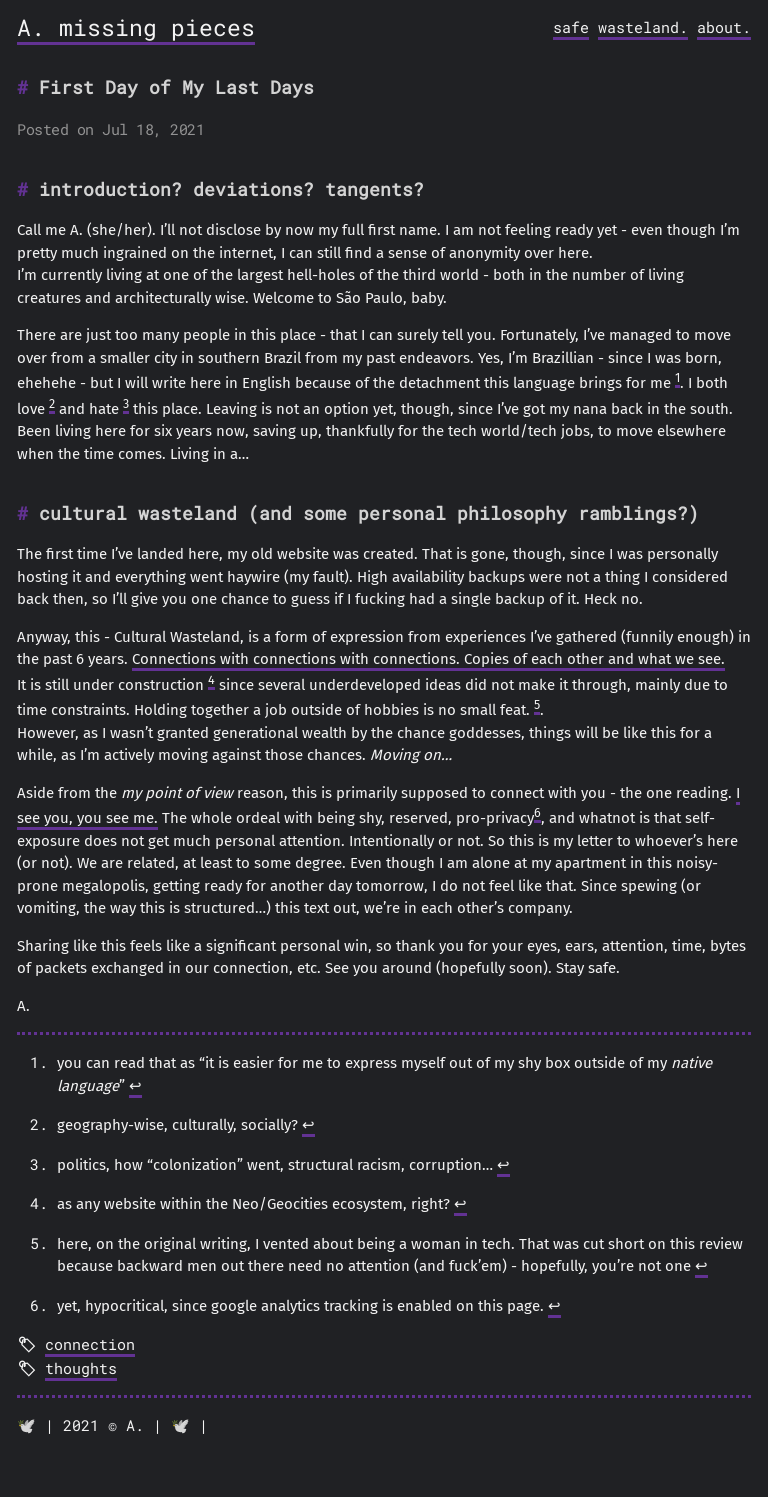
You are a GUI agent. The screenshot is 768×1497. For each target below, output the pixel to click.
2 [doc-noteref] (52, 403)
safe (571, 27)
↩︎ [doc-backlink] (135, 1086)
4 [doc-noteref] (211, 679)
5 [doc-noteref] (537, 704)
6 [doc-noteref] (537, 812)
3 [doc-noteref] (126, 403)
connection (90, 1344)
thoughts (81, 1368)
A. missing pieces (136, 27)
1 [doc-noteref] (677, 377)
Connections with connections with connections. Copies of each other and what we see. (428, 659)
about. (724, 27)
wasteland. (643, 27)
